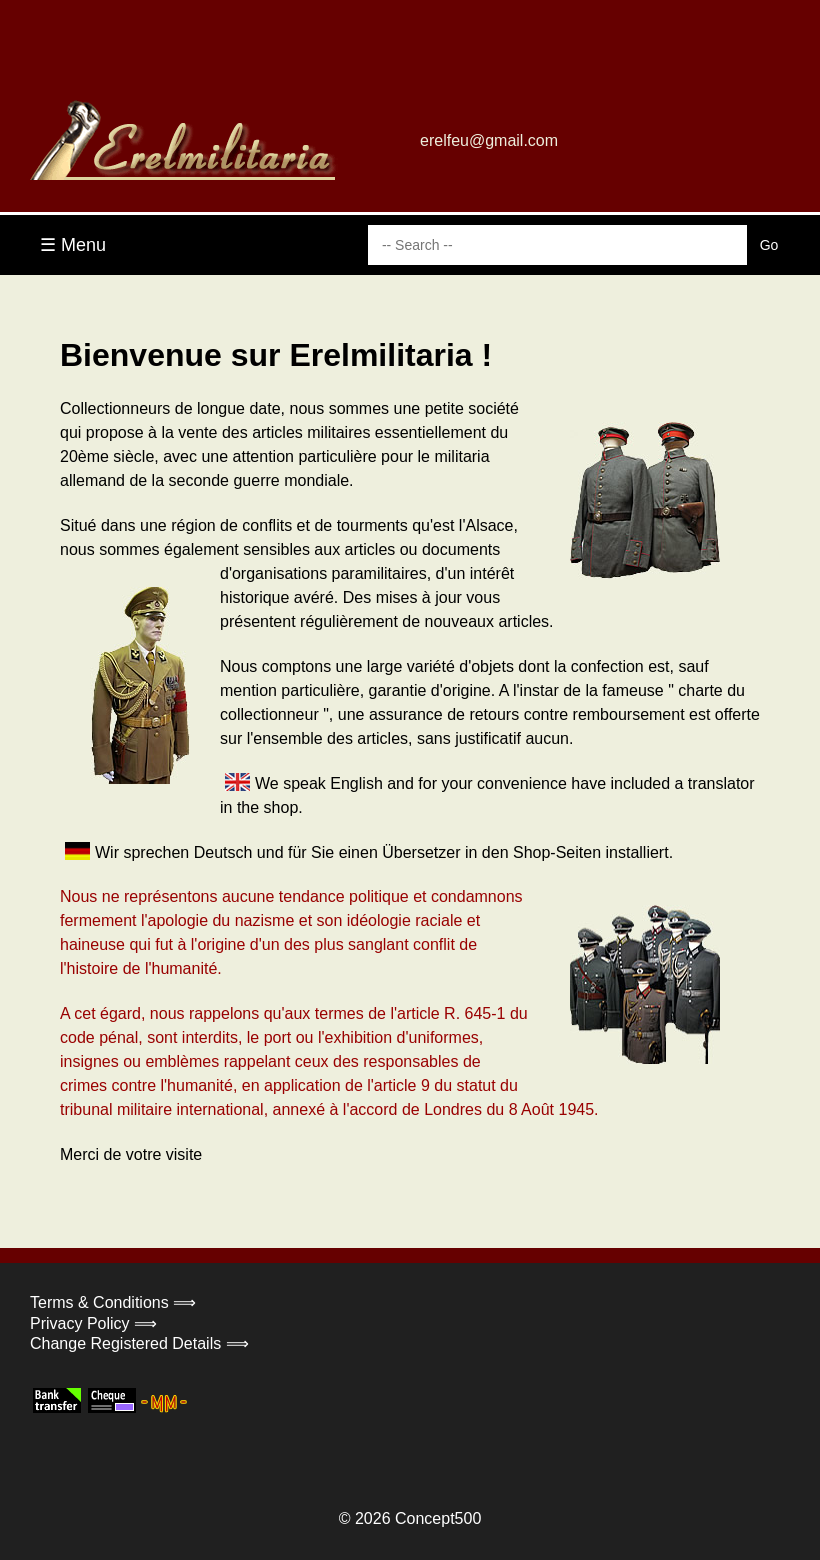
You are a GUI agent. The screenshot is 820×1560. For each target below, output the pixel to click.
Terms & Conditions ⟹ (113, 1302)
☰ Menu (73, 245)
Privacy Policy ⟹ (93, 1323)
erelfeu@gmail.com (489, 140)
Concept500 (438, 1518)
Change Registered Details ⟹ (139, 1343)
